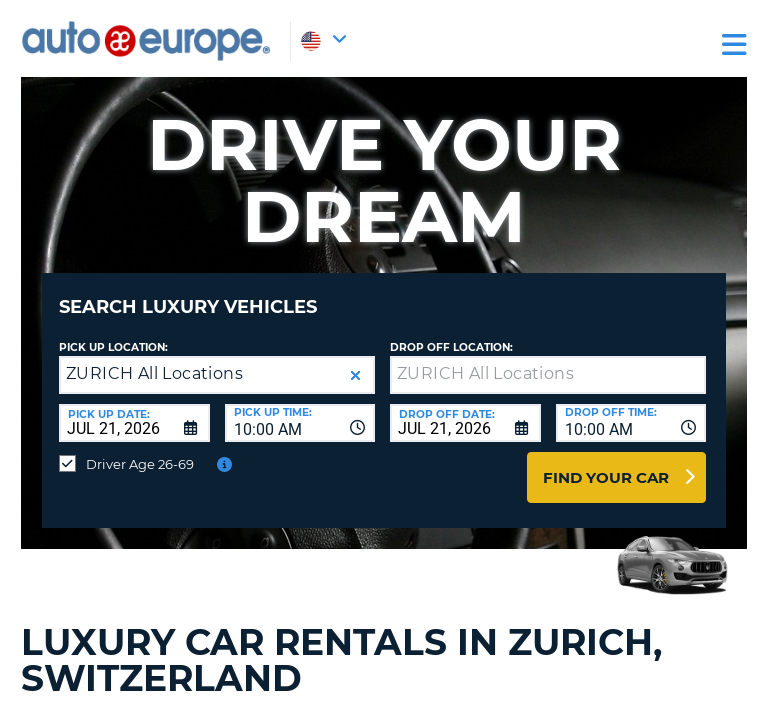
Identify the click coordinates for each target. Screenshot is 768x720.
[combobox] (300, 423)
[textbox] (548, 375)
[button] (355, 375)
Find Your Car (606, 477)
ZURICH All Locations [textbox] (154, 373)
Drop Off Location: (451, 347)
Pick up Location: (113, 347)
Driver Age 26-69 (140, 464)
